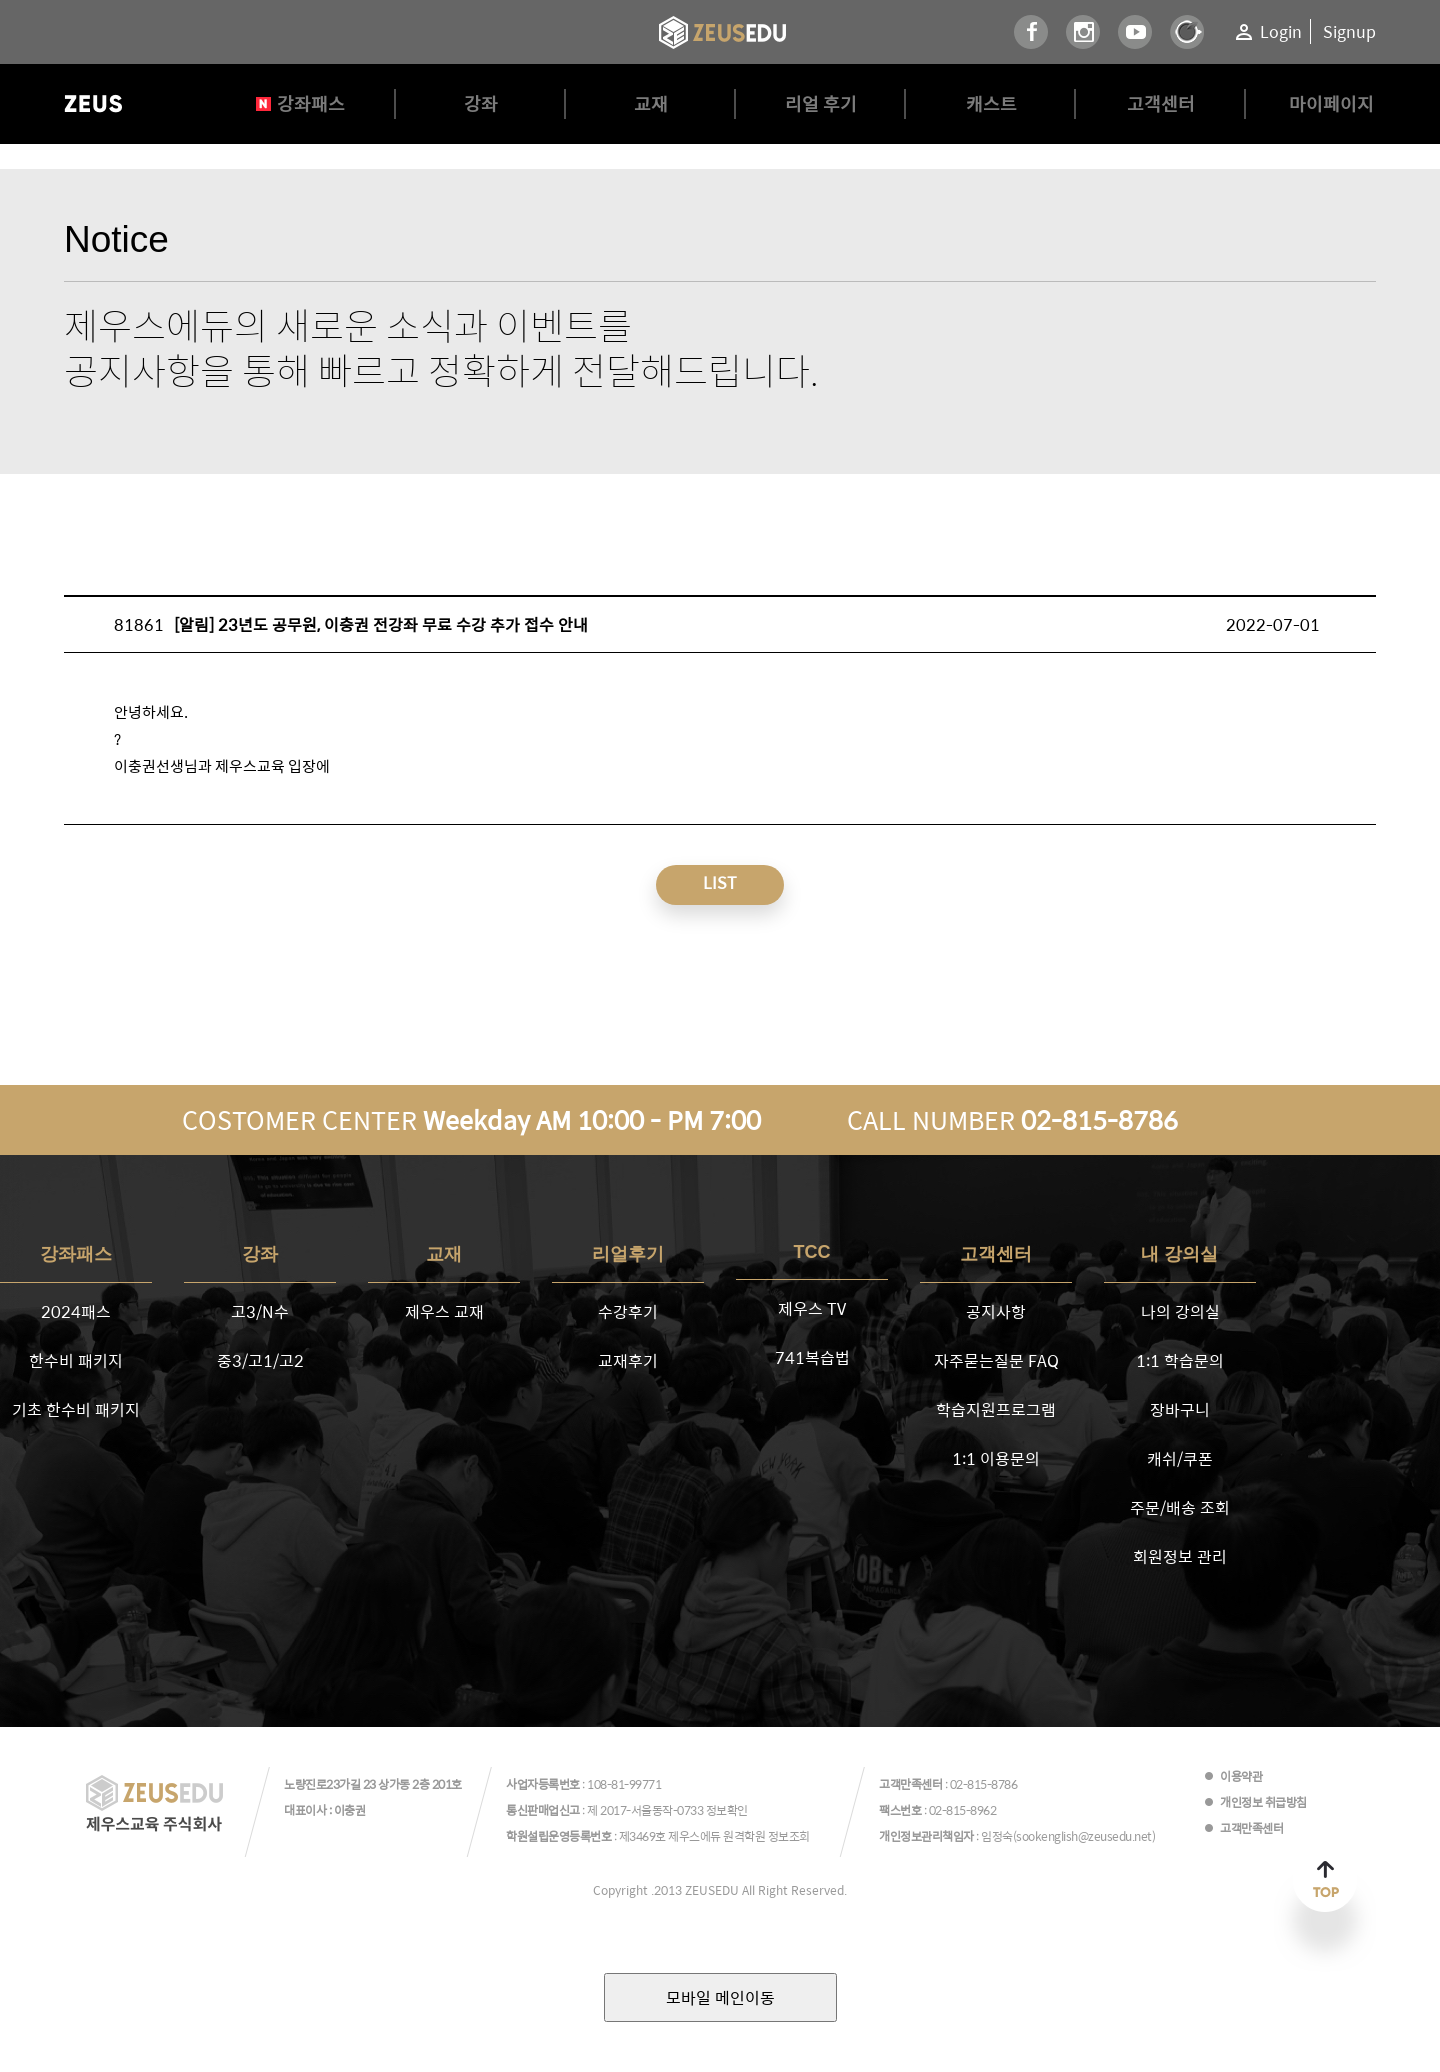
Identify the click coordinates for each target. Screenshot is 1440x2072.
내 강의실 (1179, 1254)
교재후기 (628, 1360)
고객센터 (1161, 103)
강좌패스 (311, 103)
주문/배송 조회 (1180, 1507)
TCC (812, 1252)
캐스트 (991, 103)
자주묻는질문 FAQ (996, 1360)
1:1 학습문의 (1180, 1360)
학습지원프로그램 (996, 1409)
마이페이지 (1331, 103)
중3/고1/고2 (260, 1360)
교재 (651, 103)
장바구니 (1180, 1409)
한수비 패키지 (76, 1360)
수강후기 (628, 1311)
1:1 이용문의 (996, 1458)
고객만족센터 (1251, 1828)
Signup (1349, 31)
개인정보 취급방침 (1263, 1802)
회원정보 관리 (1180, 1556)
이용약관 (1241, 1776)
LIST (720, 882)
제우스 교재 (444, 1311)
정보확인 (727, 1810)
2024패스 (76, 1311)
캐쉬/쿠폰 (1180, 1458)
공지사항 (996, 1311)
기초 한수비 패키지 (76, 1409)
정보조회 (789, 1836)
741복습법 (812, 1357)
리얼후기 (628, 1254)
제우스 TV (812, 1308)
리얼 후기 (821, 103)
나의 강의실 (1180, 1311)
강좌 (481, 103)
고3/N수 (260, 1311)
